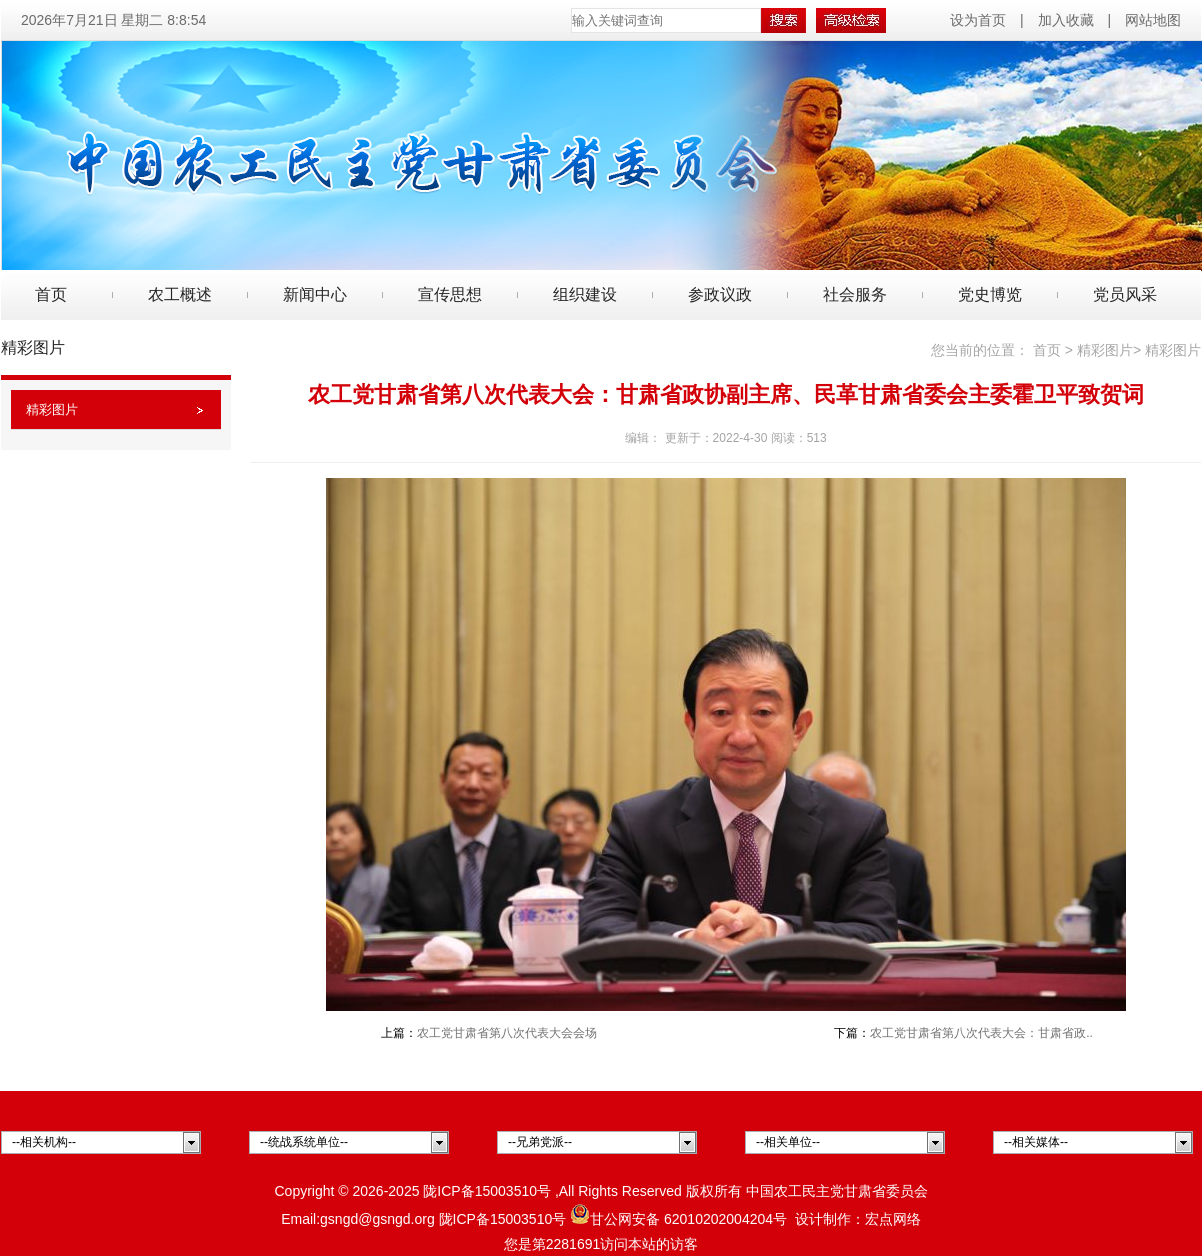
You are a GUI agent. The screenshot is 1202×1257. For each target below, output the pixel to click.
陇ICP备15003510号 (487, 1191)
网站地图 (1153, 20)
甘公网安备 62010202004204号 (678, 1219)
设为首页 (980, 20)
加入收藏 (1066, 20)
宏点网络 (893, 1219)
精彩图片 (52, 409)
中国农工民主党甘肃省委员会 (837, 1191)
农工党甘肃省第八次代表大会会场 (507, 1033)
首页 (51, 294)
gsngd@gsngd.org (377, 1219)
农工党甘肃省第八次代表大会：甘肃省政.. (981, 1033)
